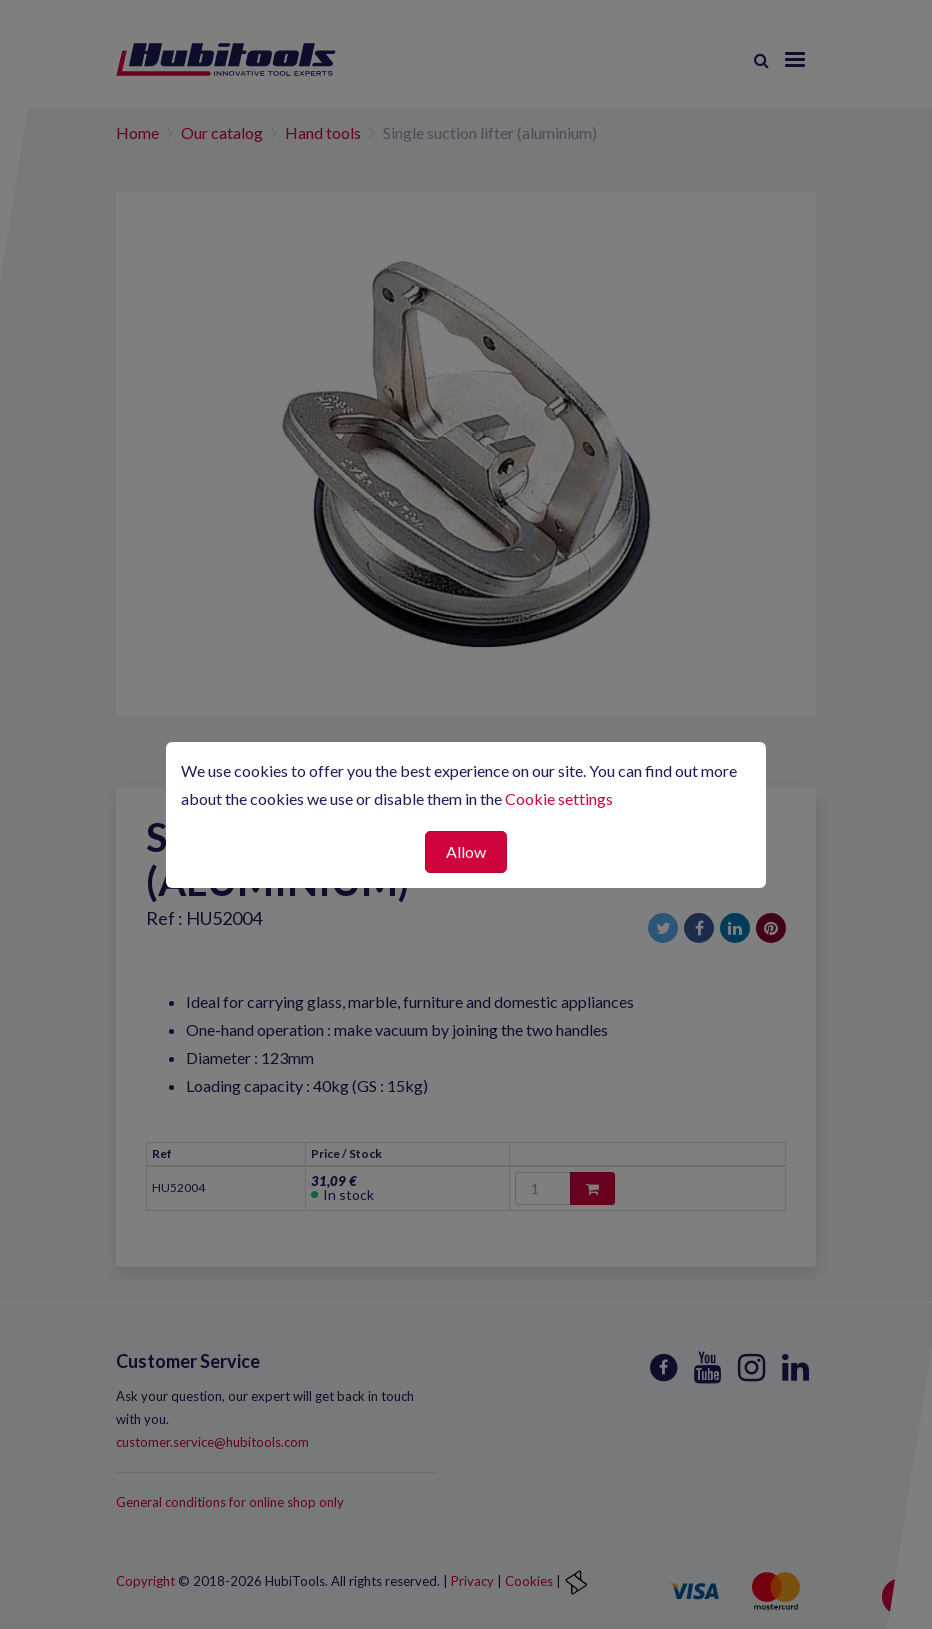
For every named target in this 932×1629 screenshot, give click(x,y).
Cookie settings (559, 798)
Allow (466, 851)
